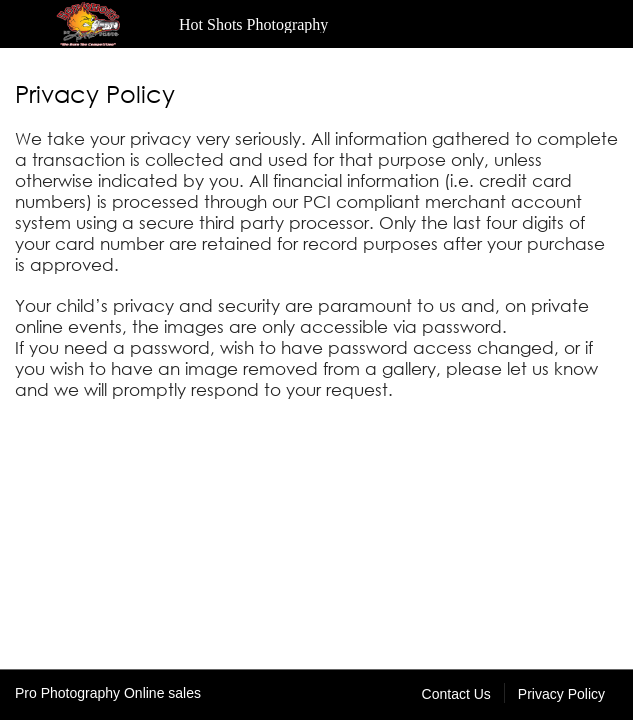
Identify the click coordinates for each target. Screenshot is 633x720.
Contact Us (456, 694)
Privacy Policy (561, 694)
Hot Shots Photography (253, 24)
